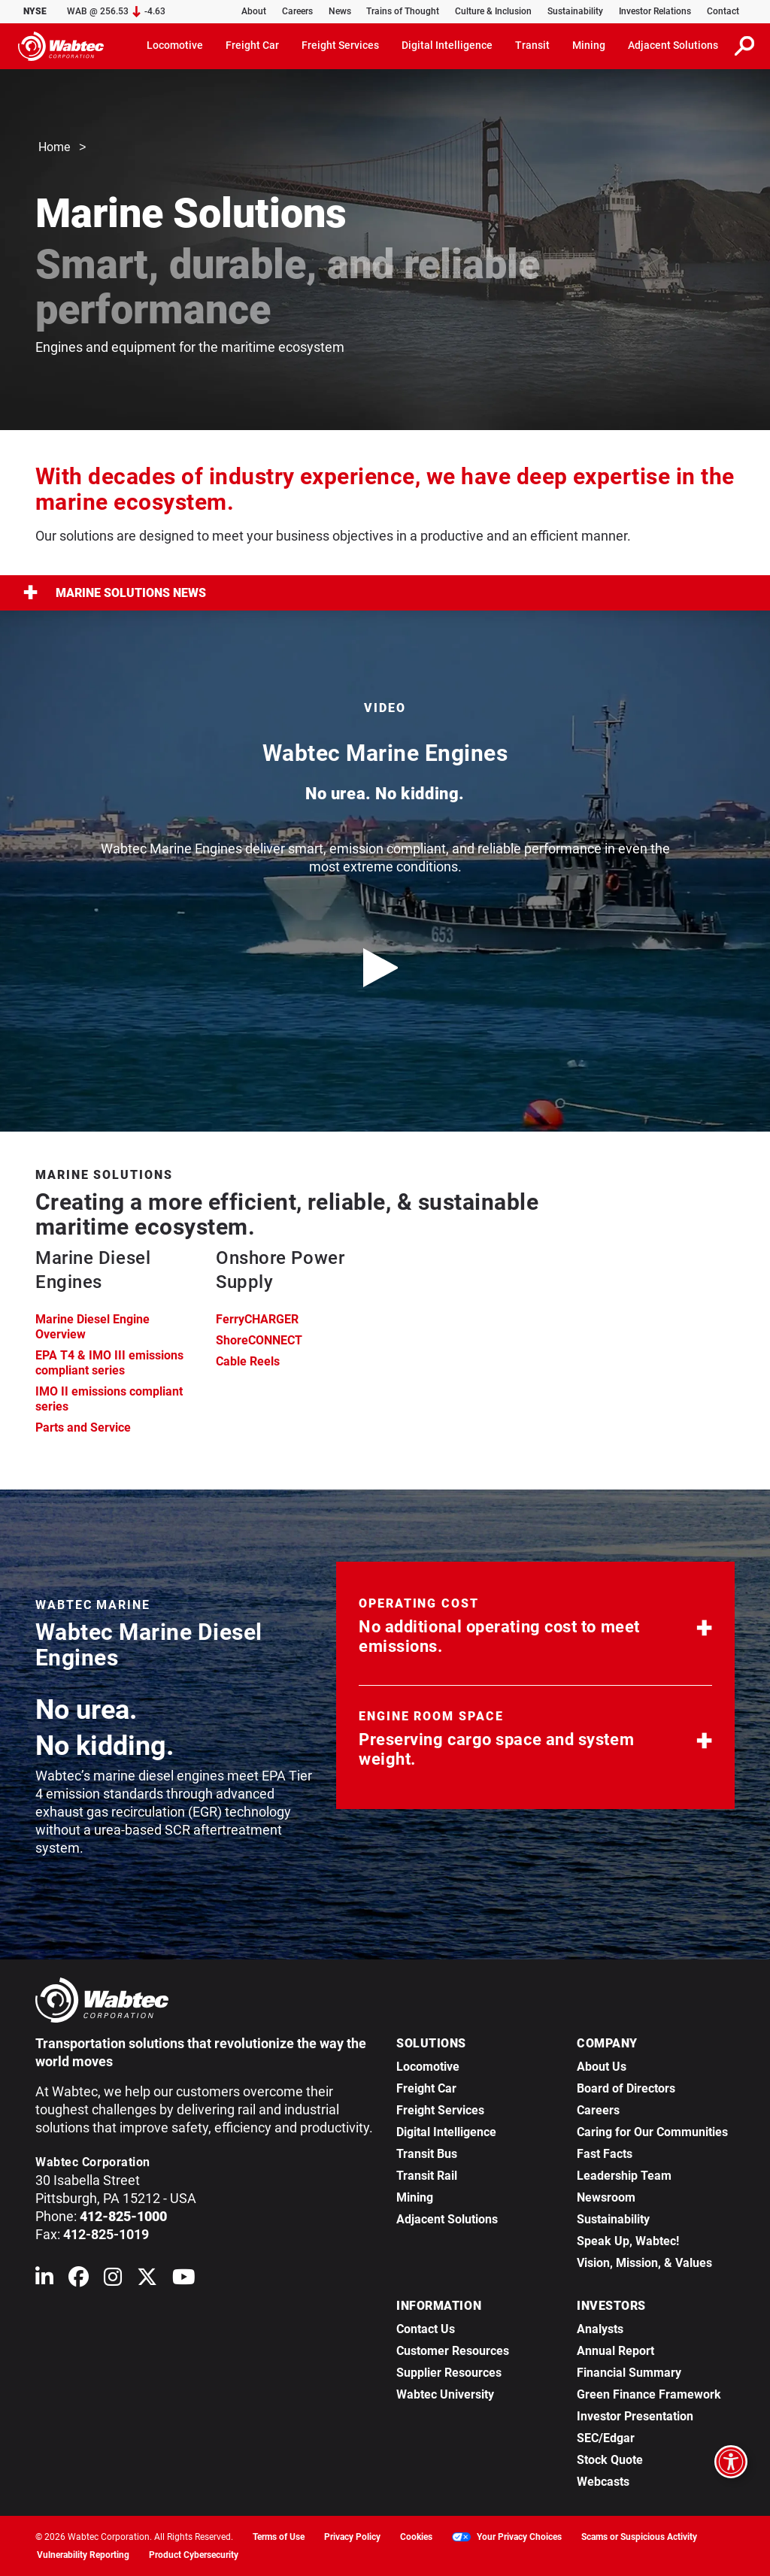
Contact (723, 11)
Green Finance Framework (649, 2394)
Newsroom (606, 2197)
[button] (535, 1629)
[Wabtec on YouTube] (184, 2280)
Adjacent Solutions (447, 2219)
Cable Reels (248, 1361)
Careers (297, 11)
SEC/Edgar (606, 2438)
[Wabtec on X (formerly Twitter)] (147, 2280)
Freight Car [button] (252, 45)
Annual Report (615, 2351)
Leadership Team (624, 2175)
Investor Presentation (635, 2416)
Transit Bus (426, 2154)
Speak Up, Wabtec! (628, 2241)
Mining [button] (588, 45)
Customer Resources (452, 2351)
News (340, 11)
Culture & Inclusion (493, 11)
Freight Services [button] (340, 45)
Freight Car (426, 2088)
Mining (414, 2197)
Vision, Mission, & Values (644, 2263)
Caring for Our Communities (652, 2132)
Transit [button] (532, 45)
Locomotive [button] (175, 45)
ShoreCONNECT (259, 1340)
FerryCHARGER (257, 1319)
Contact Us (425, 2329)
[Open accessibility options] (730, 2461)
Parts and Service (83, 1427)
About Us (601, 2066)
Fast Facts (604, 2154)
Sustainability (575, 11)
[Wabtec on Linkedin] (44, 2280)
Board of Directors (626, 2088)
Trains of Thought (402, 11)
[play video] (385, 967)
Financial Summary (629, 2372)
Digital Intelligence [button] (447, 45)
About (253, 11)
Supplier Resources (449, 2372)
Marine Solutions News (114, 593)
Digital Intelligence (446, 2132)
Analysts (600, 2329)
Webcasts (603, 2481)
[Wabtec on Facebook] (78, 2280)
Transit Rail (426, 2175)
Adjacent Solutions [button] (673, 45)
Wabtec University (445, 2394)
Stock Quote (610, 2460)
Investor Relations (655, 11)
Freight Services (440, 2110)
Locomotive (427, 2066)
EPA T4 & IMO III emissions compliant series (109, 1362)
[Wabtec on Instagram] (113, 2280)
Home (54, 148)
